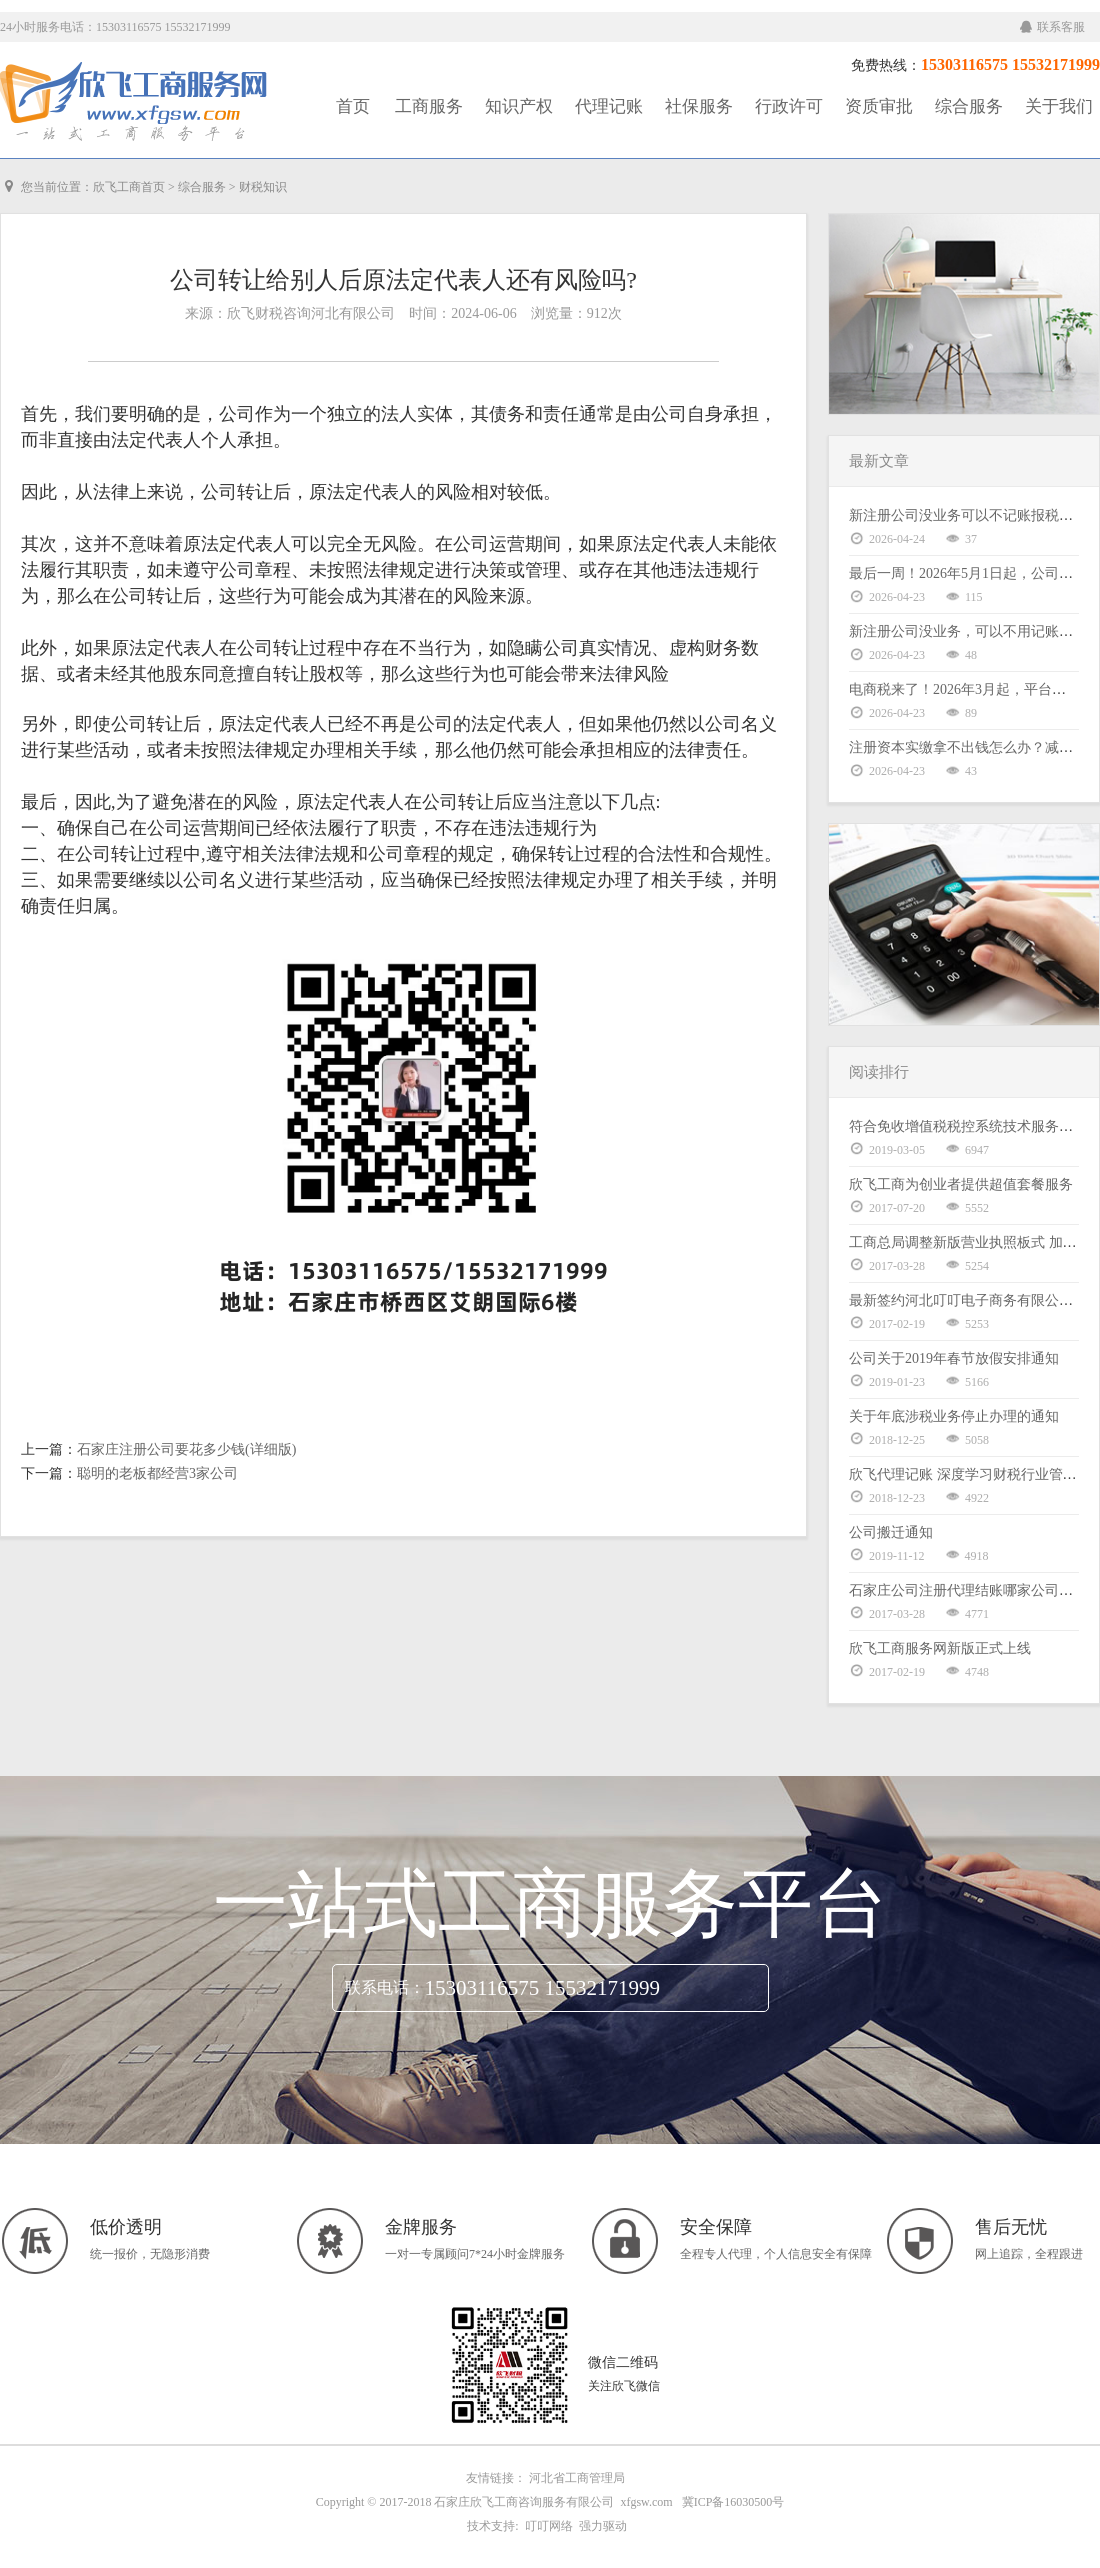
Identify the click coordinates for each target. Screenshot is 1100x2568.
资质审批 (879, 106)
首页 (353, 106)
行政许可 (789, 106)
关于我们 (1059, 106)
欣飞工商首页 (129, 187)
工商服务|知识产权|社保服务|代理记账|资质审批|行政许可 (135, 102)
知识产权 (519, 106)
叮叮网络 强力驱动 (573, 2526)
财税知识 (263, 187)
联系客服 (1052, 27)
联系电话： (385, 1987)
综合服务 (969, 106)
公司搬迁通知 (891, 1532)
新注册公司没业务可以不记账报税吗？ (968, 515)
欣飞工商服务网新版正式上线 (940, 1648)
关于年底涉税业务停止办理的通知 (954, 1416)
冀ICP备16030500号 (733, 2502)
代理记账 (609, 106)
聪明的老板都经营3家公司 (157, 1473)
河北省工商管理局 (577, 2478)
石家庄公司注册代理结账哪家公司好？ (968, 1590)
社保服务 (699, 106)
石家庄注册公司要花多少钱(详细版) (186, 1449)
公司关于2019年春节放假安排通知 (954, 1358)
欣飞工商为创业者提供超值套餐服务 (961, 1184)
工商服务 (429, 106)
